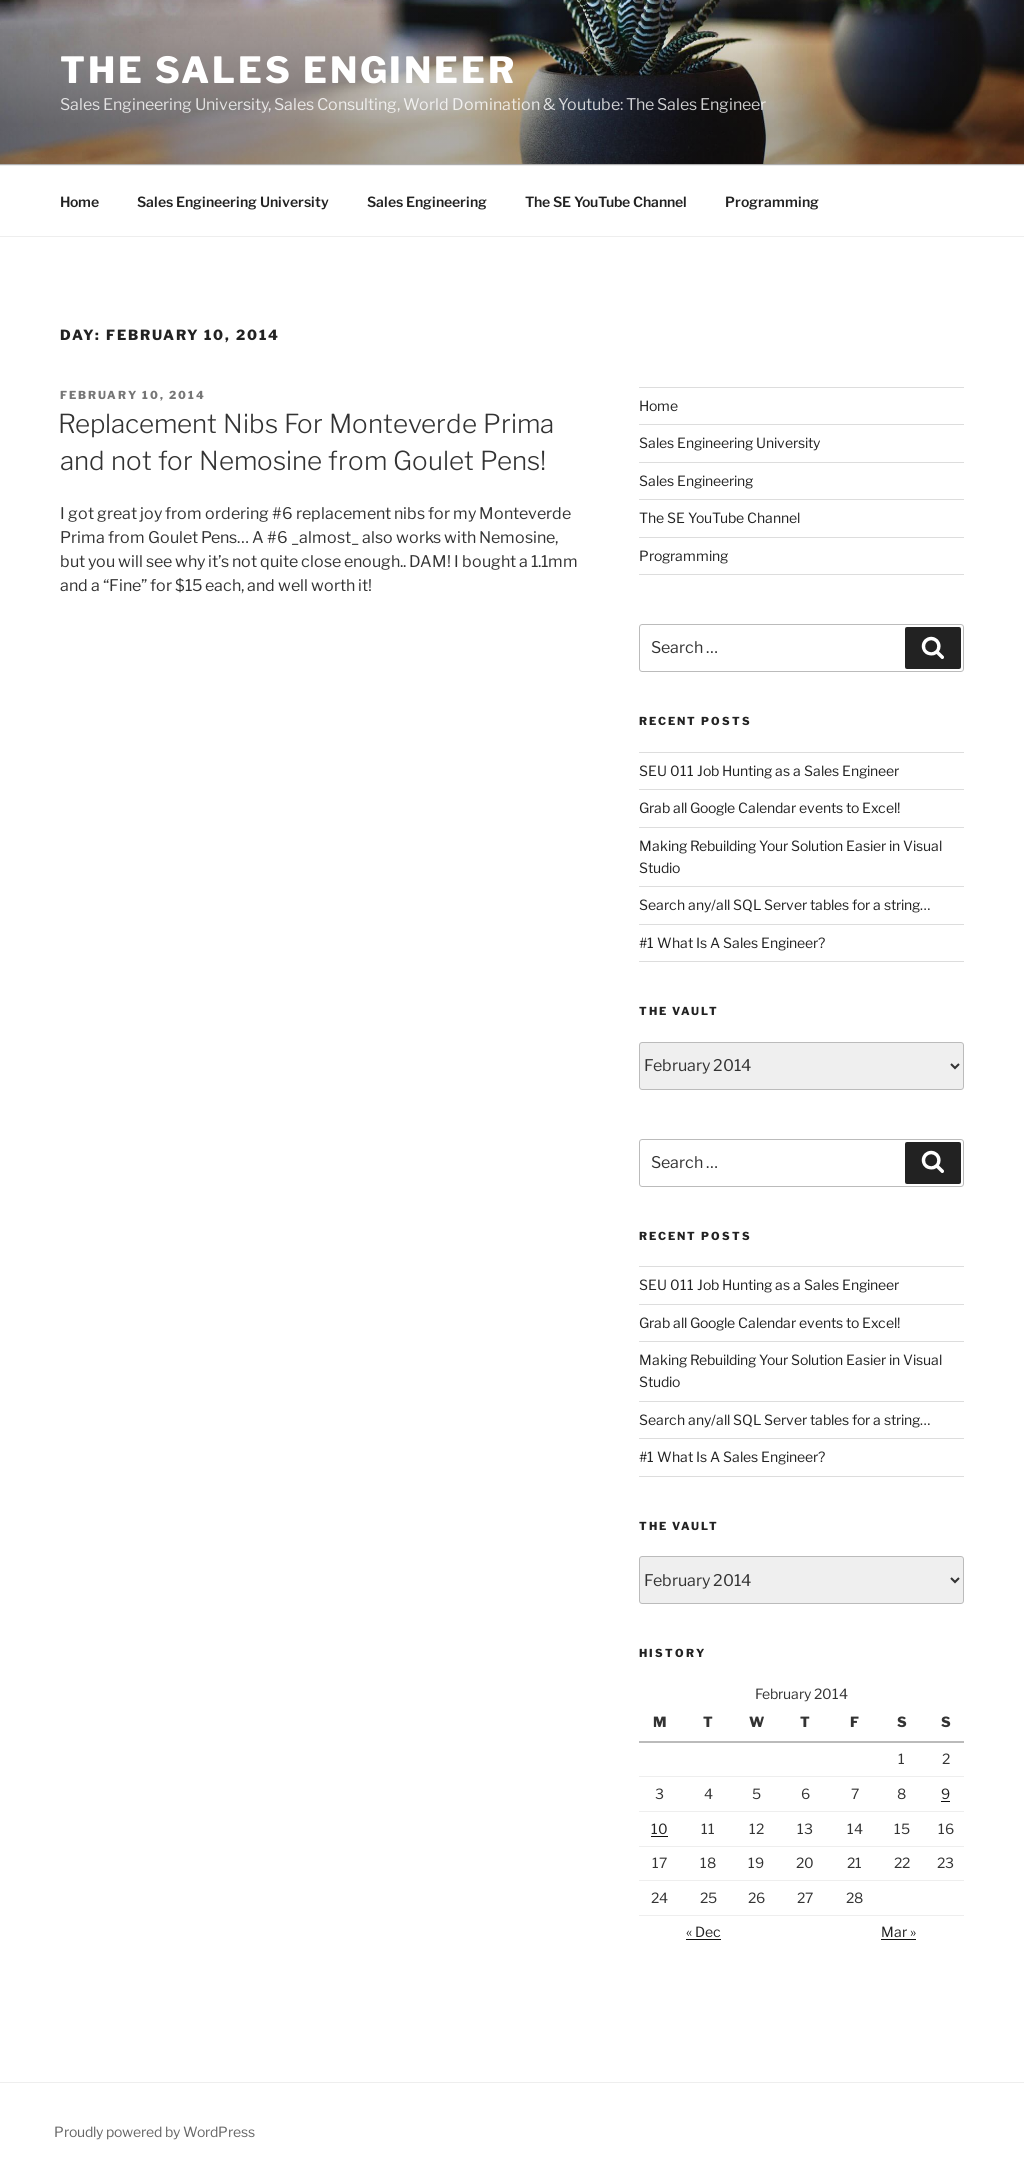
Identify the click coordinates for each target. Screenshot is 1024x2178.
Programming (772, 201)
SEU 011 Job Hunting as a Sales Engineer (769, 770)
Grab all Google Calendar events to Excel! (769, 807)
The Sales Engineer (288, 70)
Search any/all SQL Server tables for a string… (784, 904)
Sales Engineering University (233, 201)
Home (79, 201)
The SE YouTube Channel (606, 201)
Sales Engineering (427, 201)
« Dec (703, 1931)
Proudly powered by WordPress (154, 2131)
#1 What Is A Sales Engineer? (732, 942)
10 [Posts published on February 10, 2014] (659, 1828)
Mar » (898, 1931)
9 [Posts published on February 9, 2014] (945, 1793)
